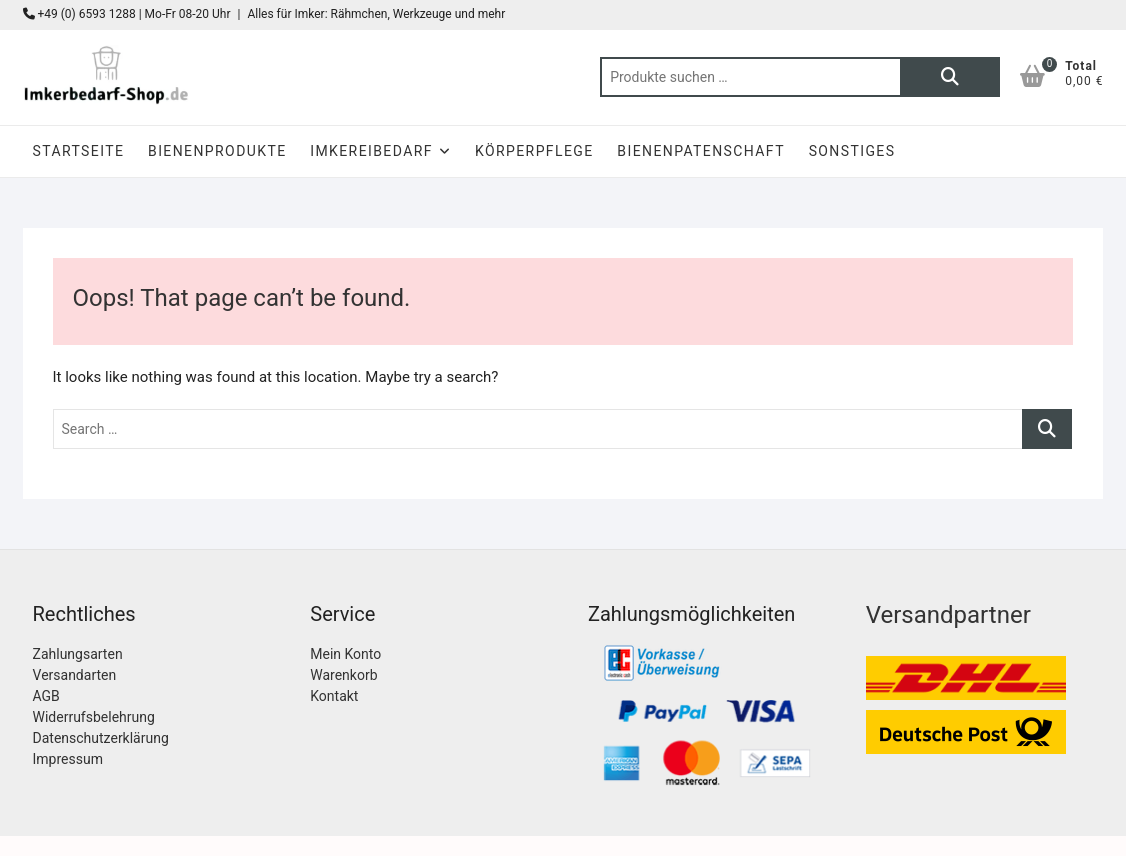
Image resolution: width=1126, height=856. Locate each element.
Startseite (79, 151)
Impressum (68, 759)
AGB (46, 696)
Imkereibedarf (371, 151)
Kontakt (334, 696)
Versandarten (75, 675)
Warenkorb (343, 675)
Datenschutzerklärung (101, 738)
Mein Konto (345, 654)
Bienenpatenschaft (701, 151)
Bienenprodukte (217, 151)
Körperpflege (534, 151)
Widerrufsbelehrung (94, 717)
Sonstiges (852, 151)
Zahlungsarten (78, 654)
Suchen (950, 77)
